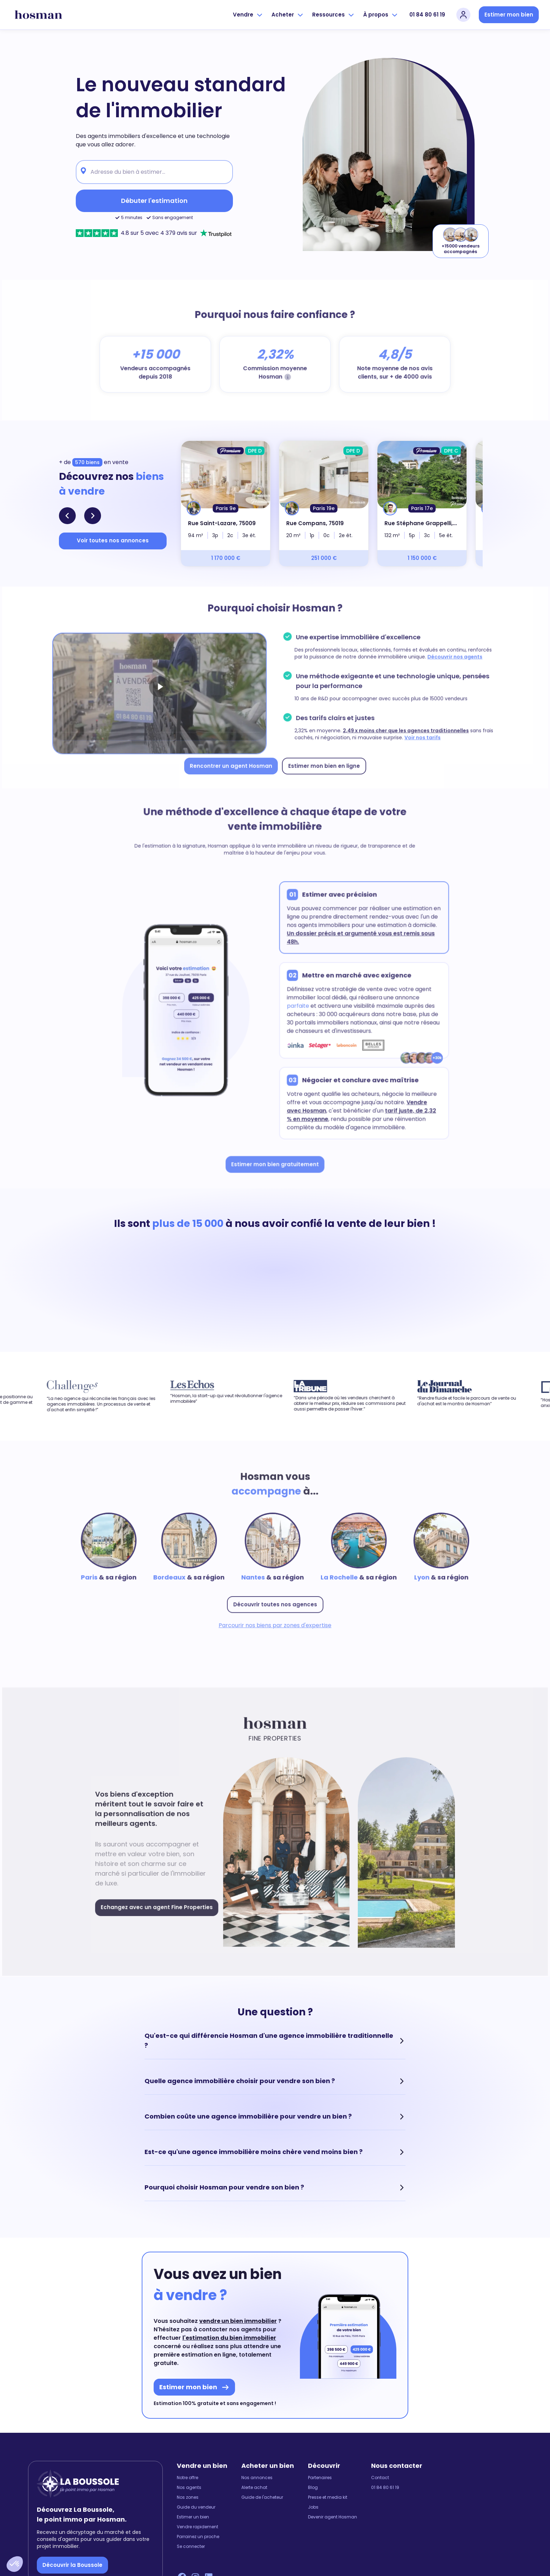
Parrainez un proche (198, 2536)
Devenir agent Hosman (332, 2517)
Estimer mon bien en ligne (322, 762)
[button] (14, 2564)
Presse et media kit (327, 2497)
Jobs (313, 2507)
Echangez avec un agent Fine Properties (161, 1904)
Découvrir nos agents (448, 658)
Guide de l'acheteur (262, 2497)
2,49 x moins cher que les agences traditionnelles (400, 729)
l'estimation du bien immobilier (229, 2338)
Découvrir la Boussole (72, 2565)
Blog (313, 2487)
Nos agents (189, 2487)
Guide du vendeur (196, 2507)
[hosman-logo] (38, 14)
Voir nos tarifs (417, 735)
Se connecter (191, 2546)
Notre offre (187, 2478)
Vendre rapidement (197, 2527)
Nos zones (188, 2497)
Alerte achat (254, 2487)
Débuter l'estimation (154, 200)
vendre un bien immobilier (238, 2321)
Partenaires (320, 2478)
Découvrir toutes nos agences (275, 1602)
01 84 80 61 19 (427, 14)
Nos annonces (257, 2478)
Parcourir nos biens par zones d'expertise (275, 1622)
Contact (380, 2478)
